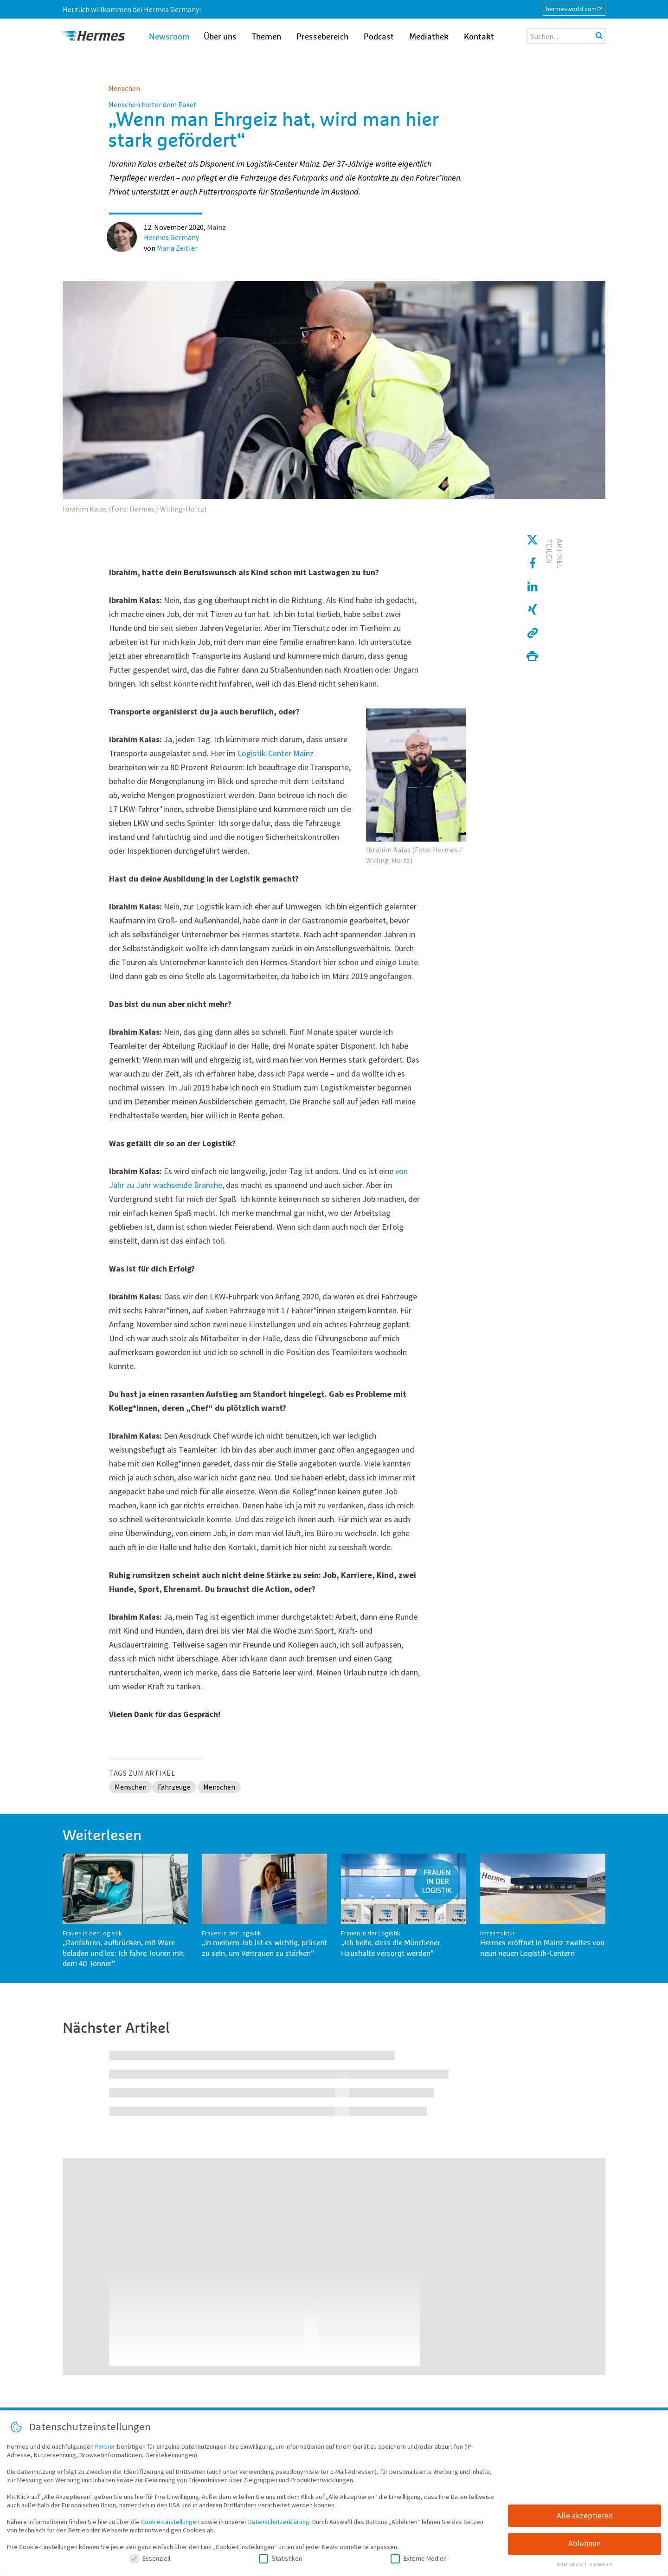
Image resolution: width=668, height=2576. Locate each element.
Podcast (379, 37)
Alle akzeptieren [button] (585, 2519)
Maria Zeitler (177, 248)
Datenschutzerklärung (278, 2525)
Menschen (124, 88)
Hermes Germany (171, 237)
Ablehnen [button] (584, 2547)
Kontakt (479, 37)
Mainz (216, 227)
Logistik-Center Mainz (276, 753)
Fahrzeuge (174, 1786)
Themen (266, 37)
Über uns (220, 37)
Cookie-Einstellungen (170, 2525)
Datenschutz (570, 2568)
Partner (105, 2450)
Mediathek (429, 37)
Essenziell (149, 2561)
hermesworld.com (571, 9)
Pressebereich (322, 37)
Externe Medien (419, 2561)
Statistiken (280, 2561)
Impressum (600, 2568)
